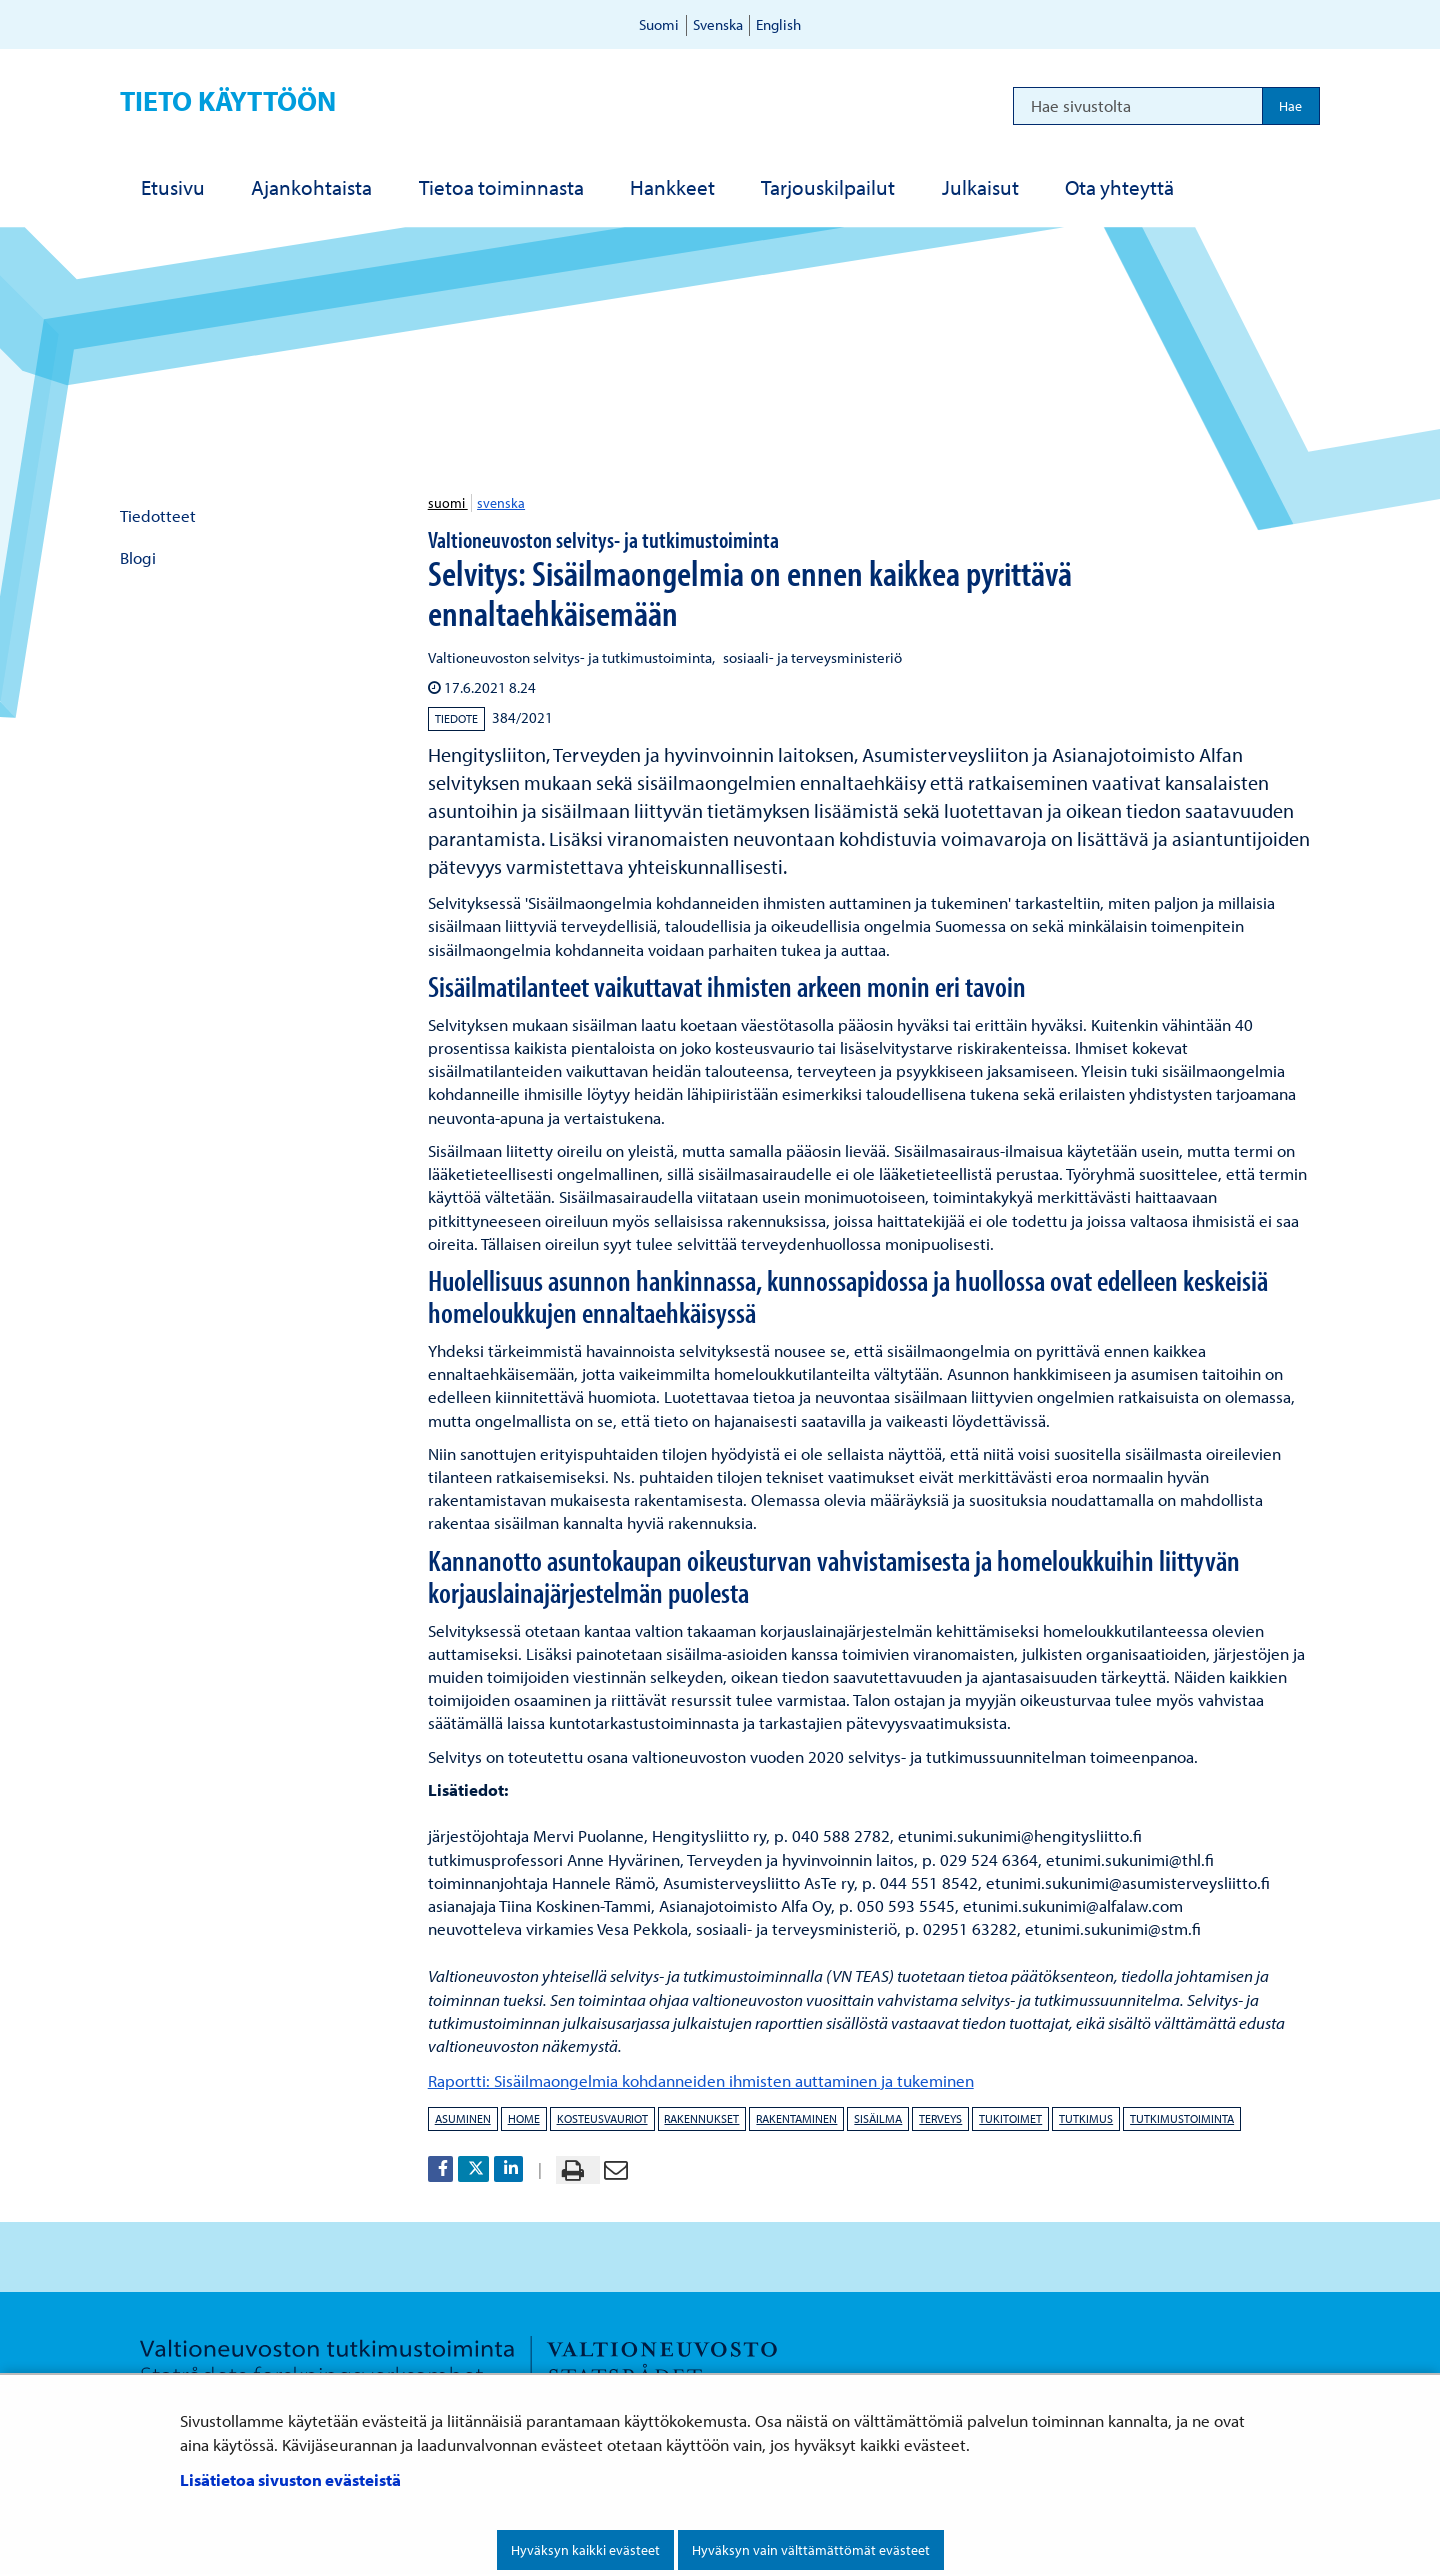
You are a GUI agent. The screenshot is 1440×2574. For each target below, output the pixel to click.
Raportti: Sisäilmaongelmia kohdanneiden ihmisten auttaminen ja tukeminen (701, 2080)
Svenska (718, 24)
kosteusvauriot (602, 2118)
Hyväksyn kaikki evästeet (585, 2550)
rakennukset (701, 2118)
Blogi (138, 557)
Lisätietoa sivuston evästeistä (290, 2479)
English (778, 24)
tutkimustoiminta (1182, 2118)
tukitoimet (1010, 2118)
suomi (448, 503)
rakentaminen (796, 2118)
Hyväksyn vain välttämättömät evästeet (811, 2550)
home (524, 2118)
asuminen (463, 2118)
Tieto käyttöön (228, 100)
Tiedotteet (158, 515)
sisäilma (878, 2118)
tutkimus (1086, 2118)
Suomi (659, 24)
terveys (940, 2118)
